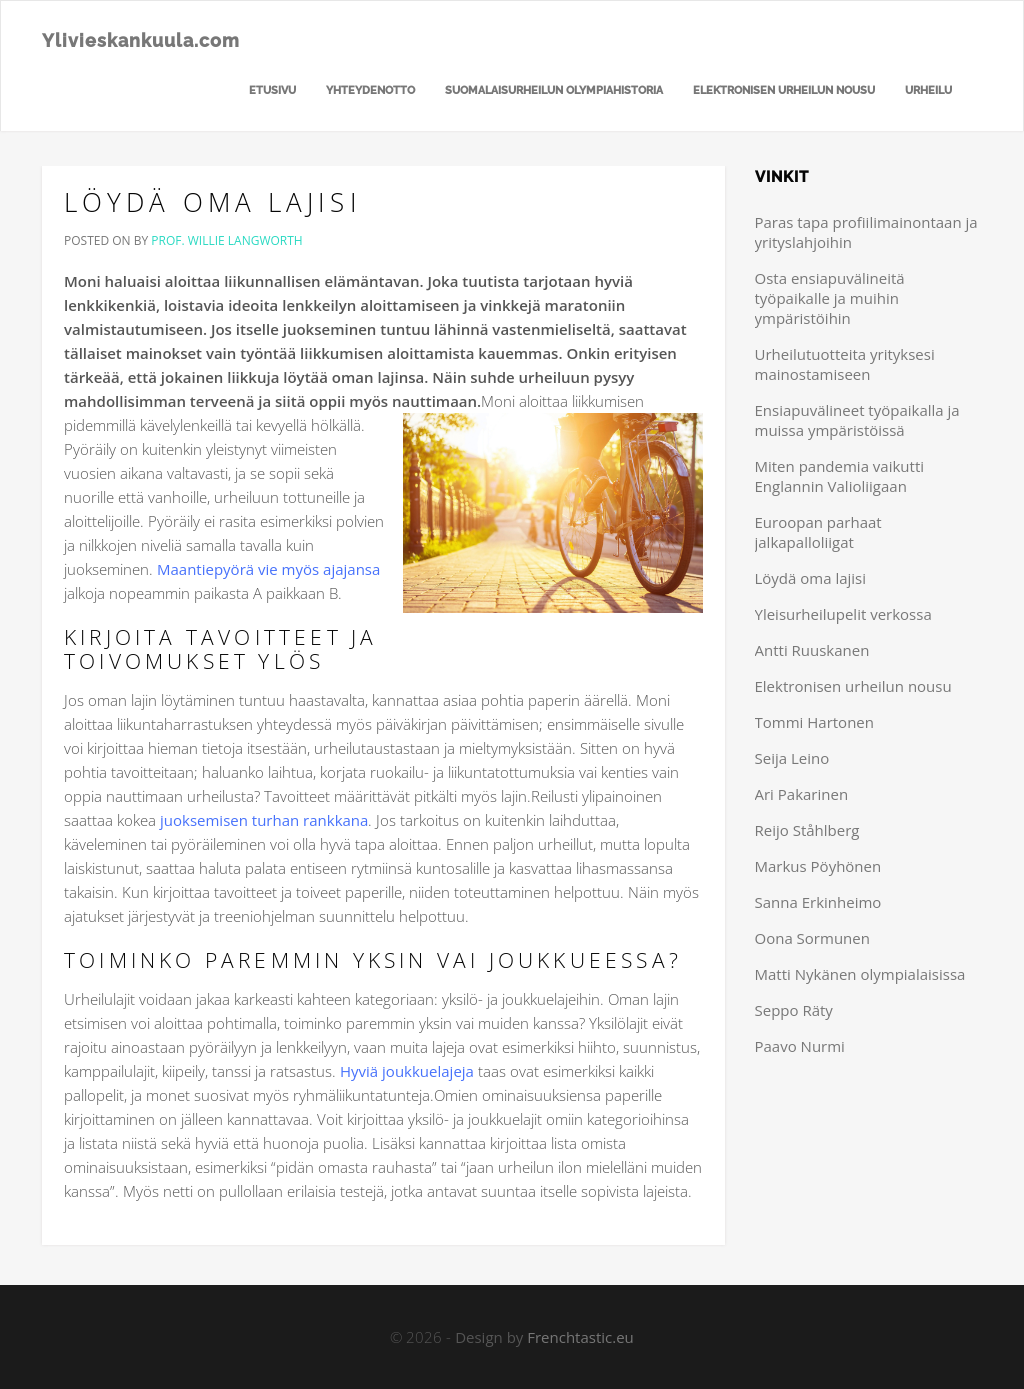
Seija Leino (792, 758)
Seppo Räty (794, 1010)
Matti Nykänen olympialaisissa (860, 974)
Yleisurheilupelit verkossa (843, 614)
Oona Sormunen (812, 938)
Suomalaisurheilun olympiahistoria (554, 90)
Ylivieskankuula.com (141, 40)
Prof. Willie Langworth (226, 240)
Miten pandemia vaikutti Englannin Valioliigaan (840, 476)
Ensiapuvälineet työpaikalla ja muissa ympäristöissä (857, 420)
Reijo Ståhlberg (807, 830)
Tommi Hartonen (814, 722)
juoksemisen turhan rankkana (264, 820)
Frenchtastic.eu (580, 1337)
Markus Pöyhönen (818, 866)
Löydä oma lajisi (213, 202)
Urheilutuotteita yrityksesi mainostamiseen (845, 364)
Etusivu (272, 90)
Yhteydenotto (370, 90)
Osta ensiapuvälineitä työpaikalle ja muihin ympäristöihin (830, 298)
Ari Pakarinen (802, 794)
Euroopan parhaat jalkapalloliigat (818, 532)
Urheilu (928, 90)
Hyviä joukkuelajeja (407, 1071)
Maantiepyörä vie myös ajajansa (268, 569)
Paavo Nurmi (800, 1046)
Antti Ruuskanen (812, 650)
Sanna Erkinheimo (818, 902)
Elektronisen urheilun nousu (784, 90)
